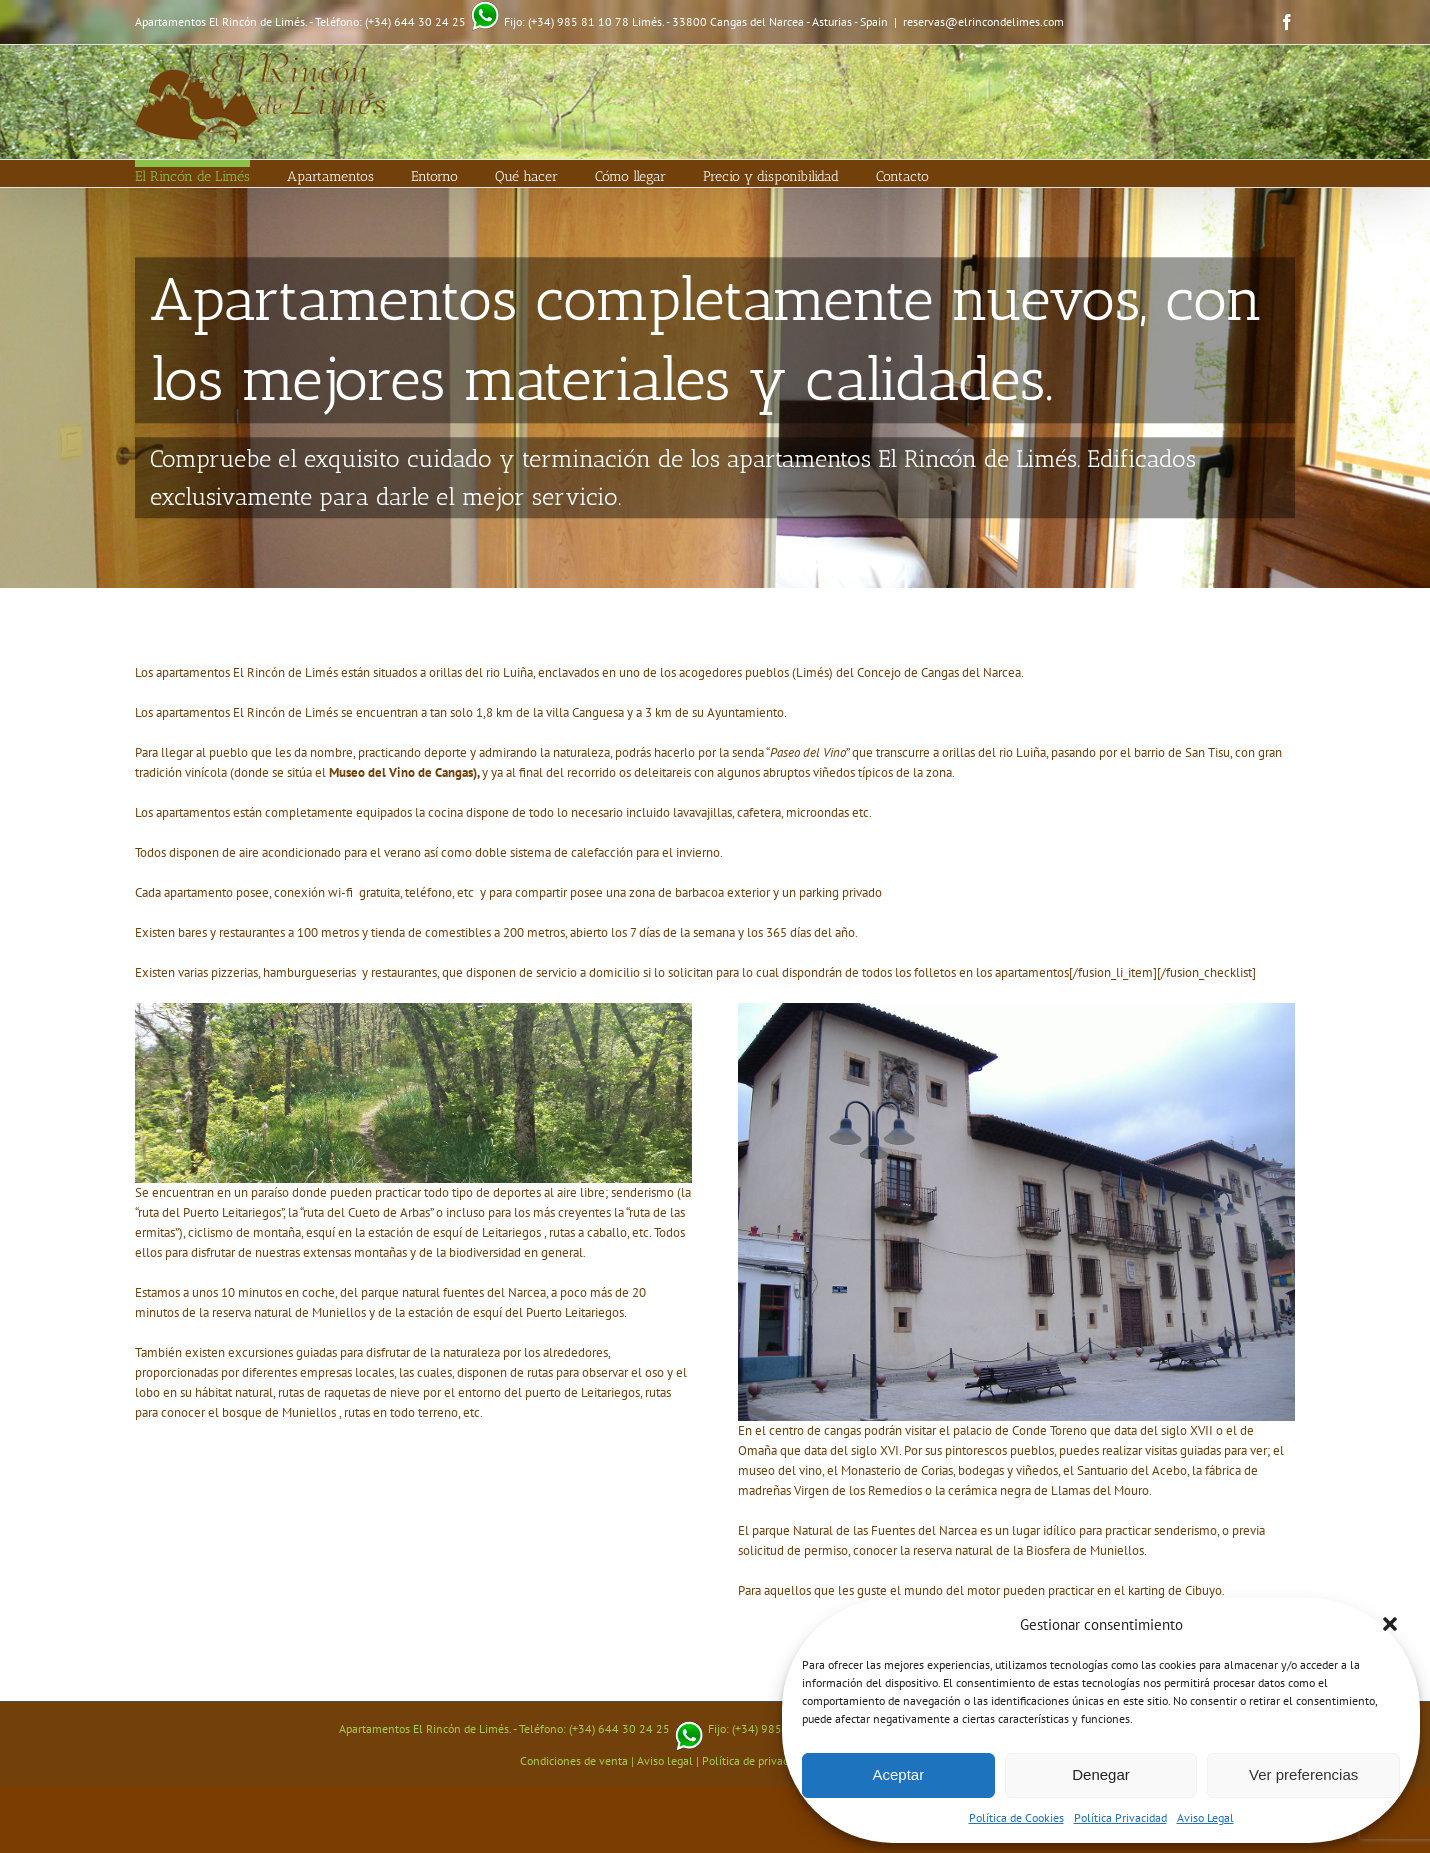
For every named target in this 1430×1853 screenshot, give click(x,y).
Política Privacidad (1120, 1817)
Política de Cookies (1016, 1817)
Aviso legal (665, 1760)
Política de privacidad (755, 1760)
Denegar (1101, 1774)
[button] (1390, 1624)
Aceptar (898, 1774)
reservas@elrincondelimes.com (983, 21)
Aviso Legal (1205, 1817)
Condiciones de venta (574, 1760)
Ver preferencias (1303, 1774)
